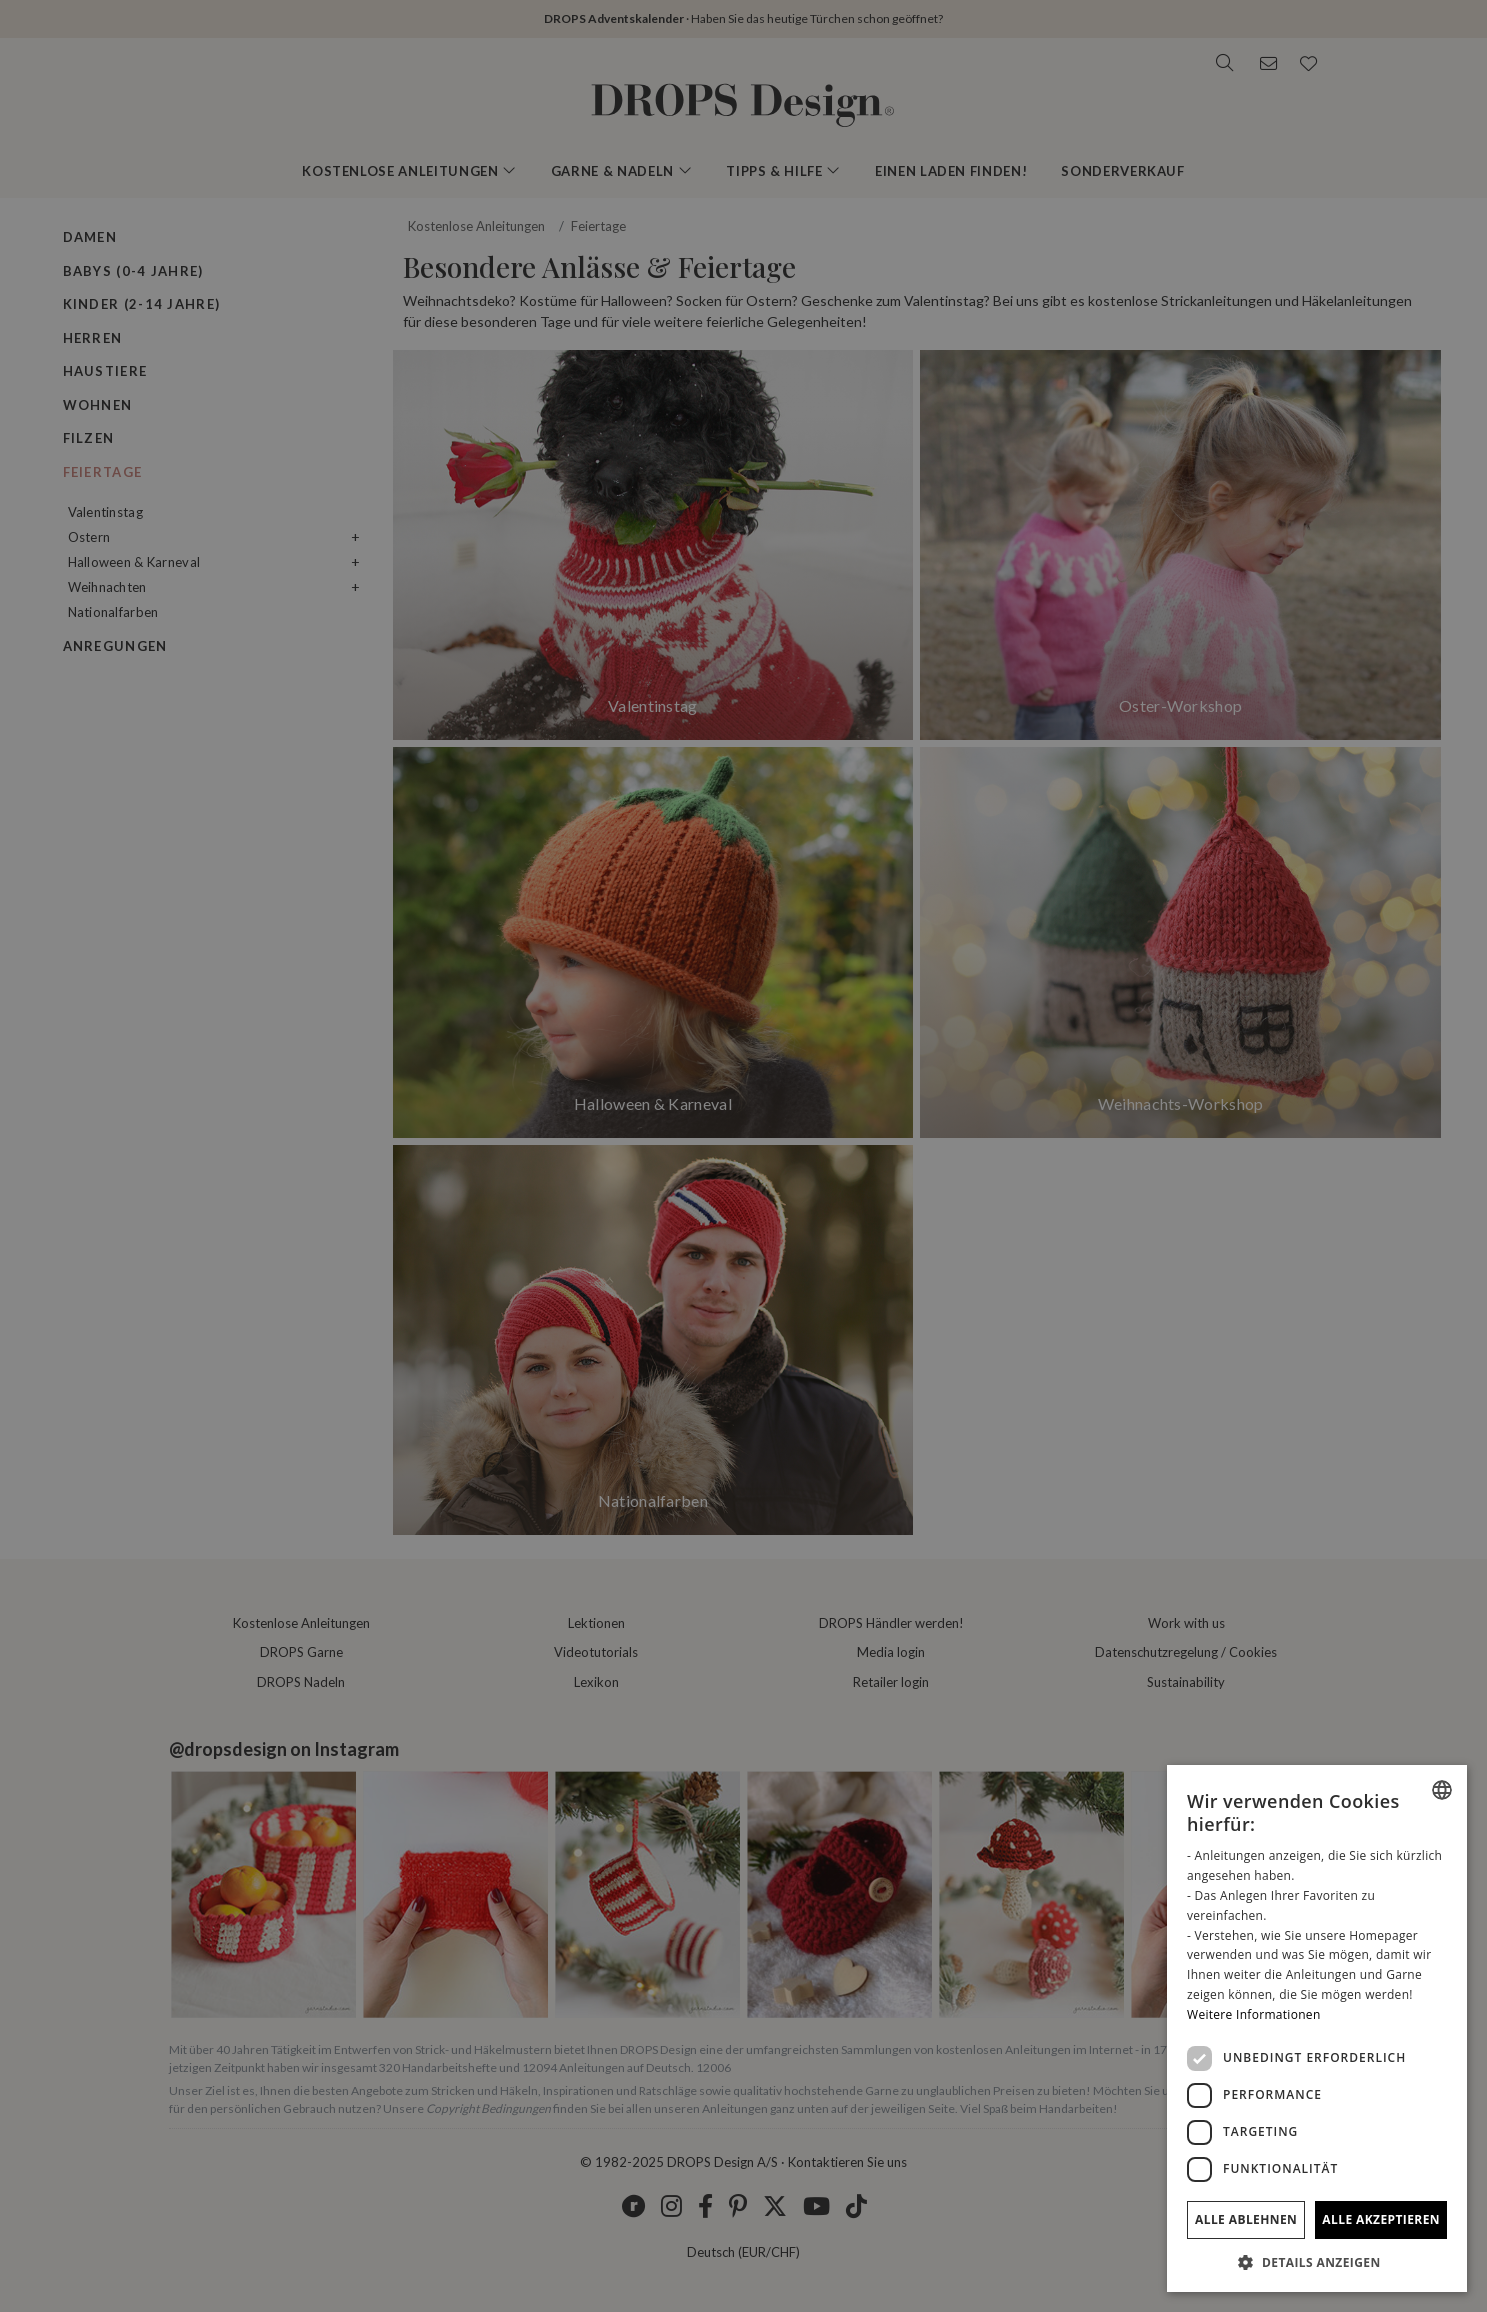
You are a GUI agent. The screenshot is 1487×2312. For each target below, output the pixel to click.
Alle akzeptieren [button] (1381, 2219)
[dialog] (1317, 2028)
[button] (1317, 2262)
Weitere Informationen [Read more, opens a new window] (1254, 2014)
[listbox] (1442, 1790)
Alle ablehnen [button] (1246, 2219)
